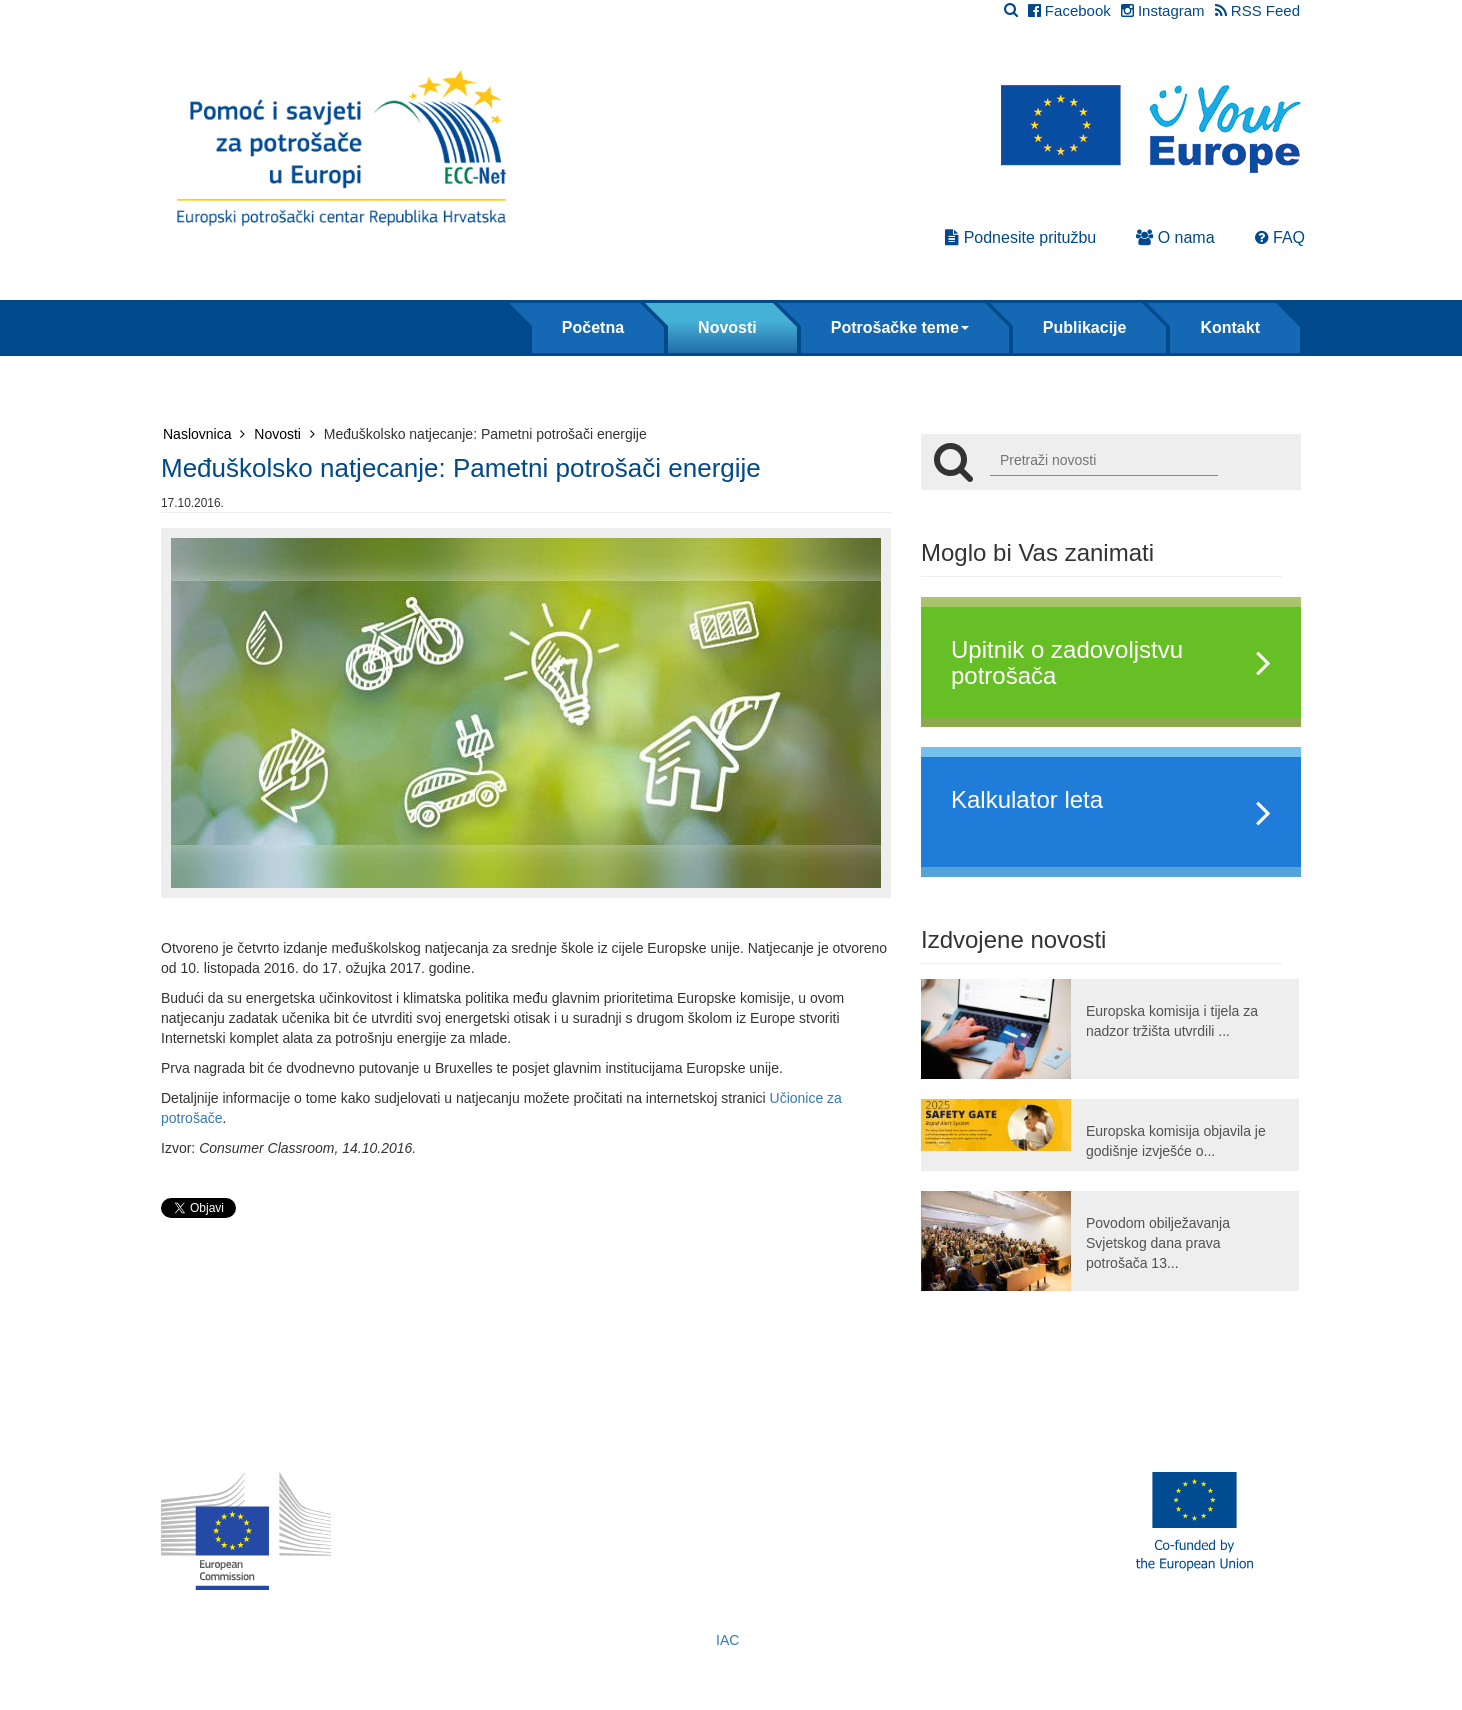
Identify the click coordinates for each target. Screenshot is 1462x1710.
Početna (593, 327)
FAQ (1280, 237)
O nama (1175, 237)
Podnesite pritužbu (1020, 237)
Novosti (727, 327)
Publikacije (1085, 327)
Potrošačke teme (900, 327)
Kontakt (1230, 327)
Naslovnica (204, 434)
